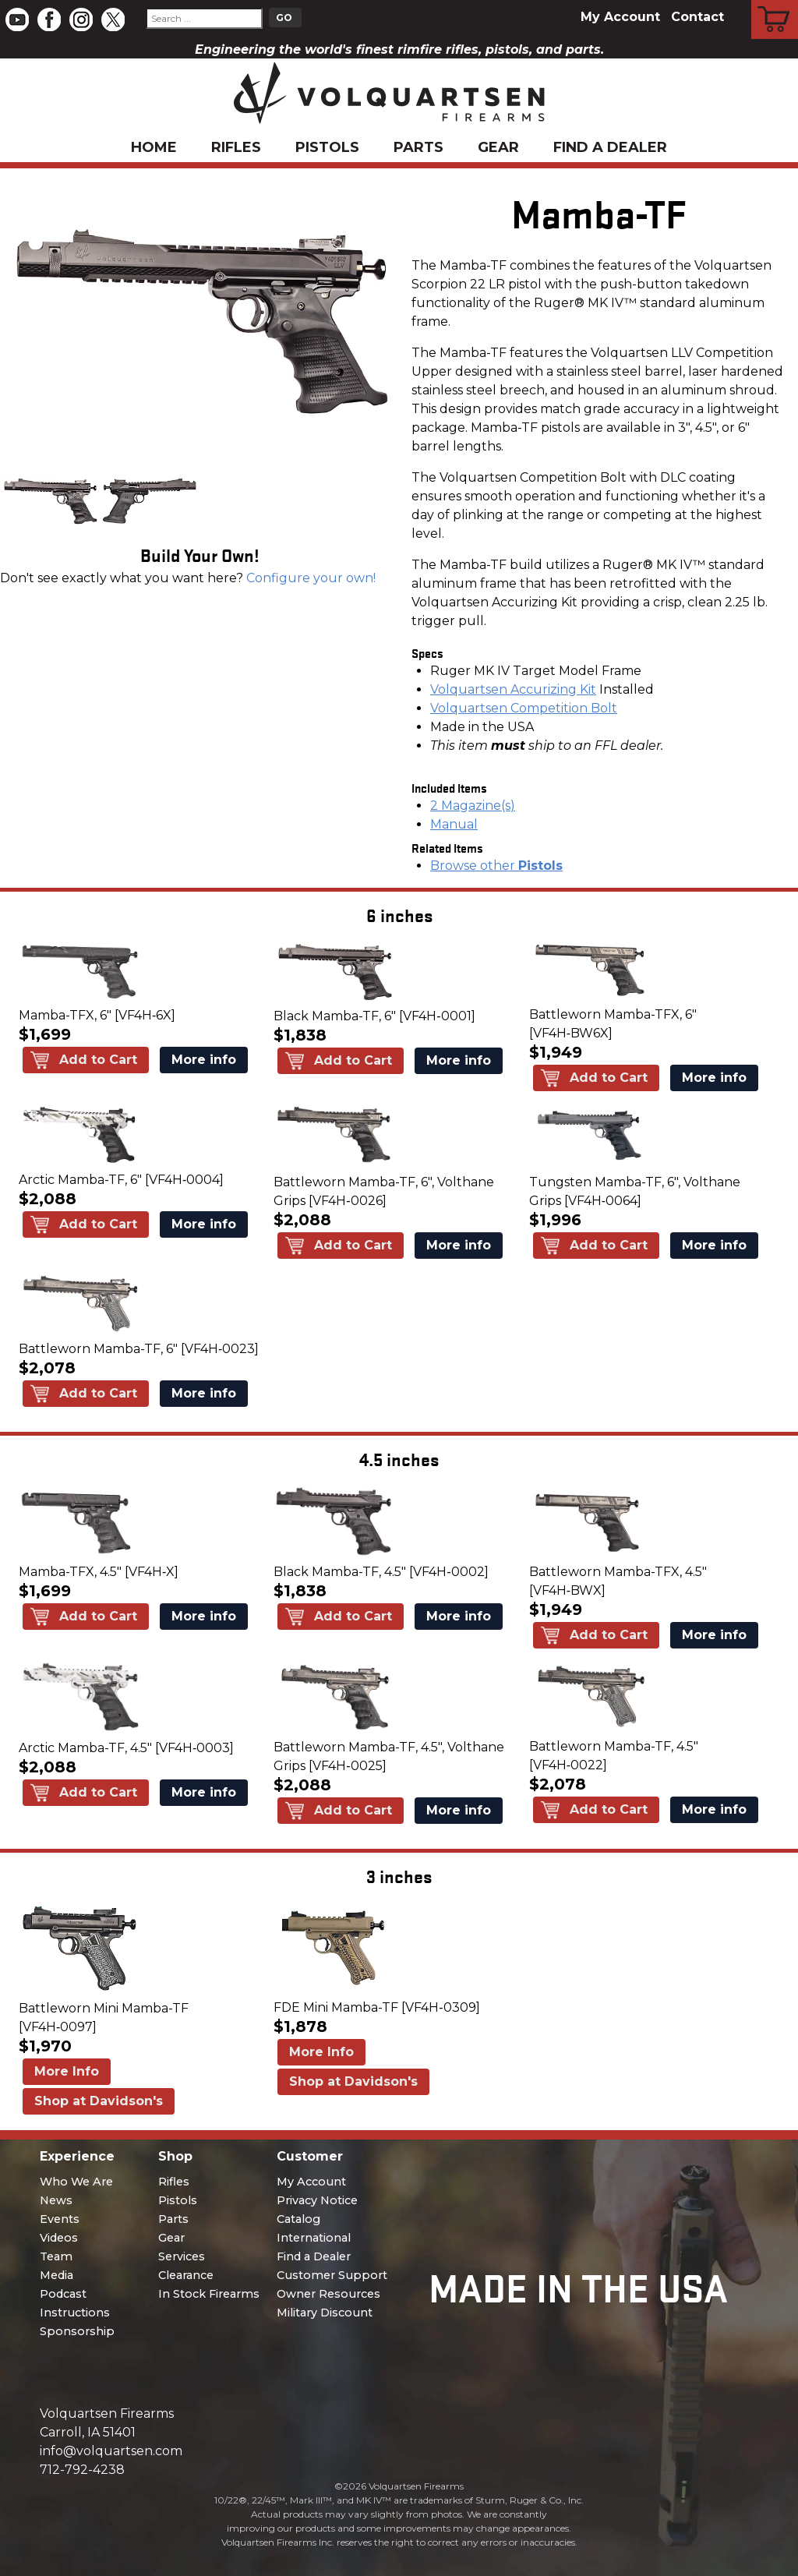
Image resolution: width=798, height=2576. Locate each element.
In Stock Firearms (209, 2294)
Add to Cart (98, 1059)
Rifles (236, 147)
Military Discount (325, 2313)
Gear (498, 147)
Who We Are (76, 2182)
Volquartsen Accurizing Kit (513, 689)
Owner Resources (328, 2294)
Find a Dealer (610, 147)
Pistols (327, 147)
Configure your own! (311, 578)
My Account (620, 16)
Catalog (298, 2219)
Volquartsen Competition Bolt (523, 708)
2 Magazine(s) (472, 805)
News (56, 2200)
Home (154, 147)
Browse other (496, 865)
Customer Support (332, 2275)
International (314, 2238)
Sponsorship (77, 2331)
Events (59, 2219)
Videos (59, 2238)
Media (56, 2275)
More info (203, 1059)
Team (56, 2256)
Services (181, 2256)
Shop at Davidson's (98, 2101)
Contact (697, 16)
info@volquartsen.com (111, 2450)
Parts (418, 147)
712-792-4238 (82, 2469)
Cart (775, 2)
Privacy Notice (317, 2200)
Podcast (63, 2294)
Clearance (186, 2275)
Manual (454, 824)
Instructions (75, 2313)
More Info (66, 2071)
